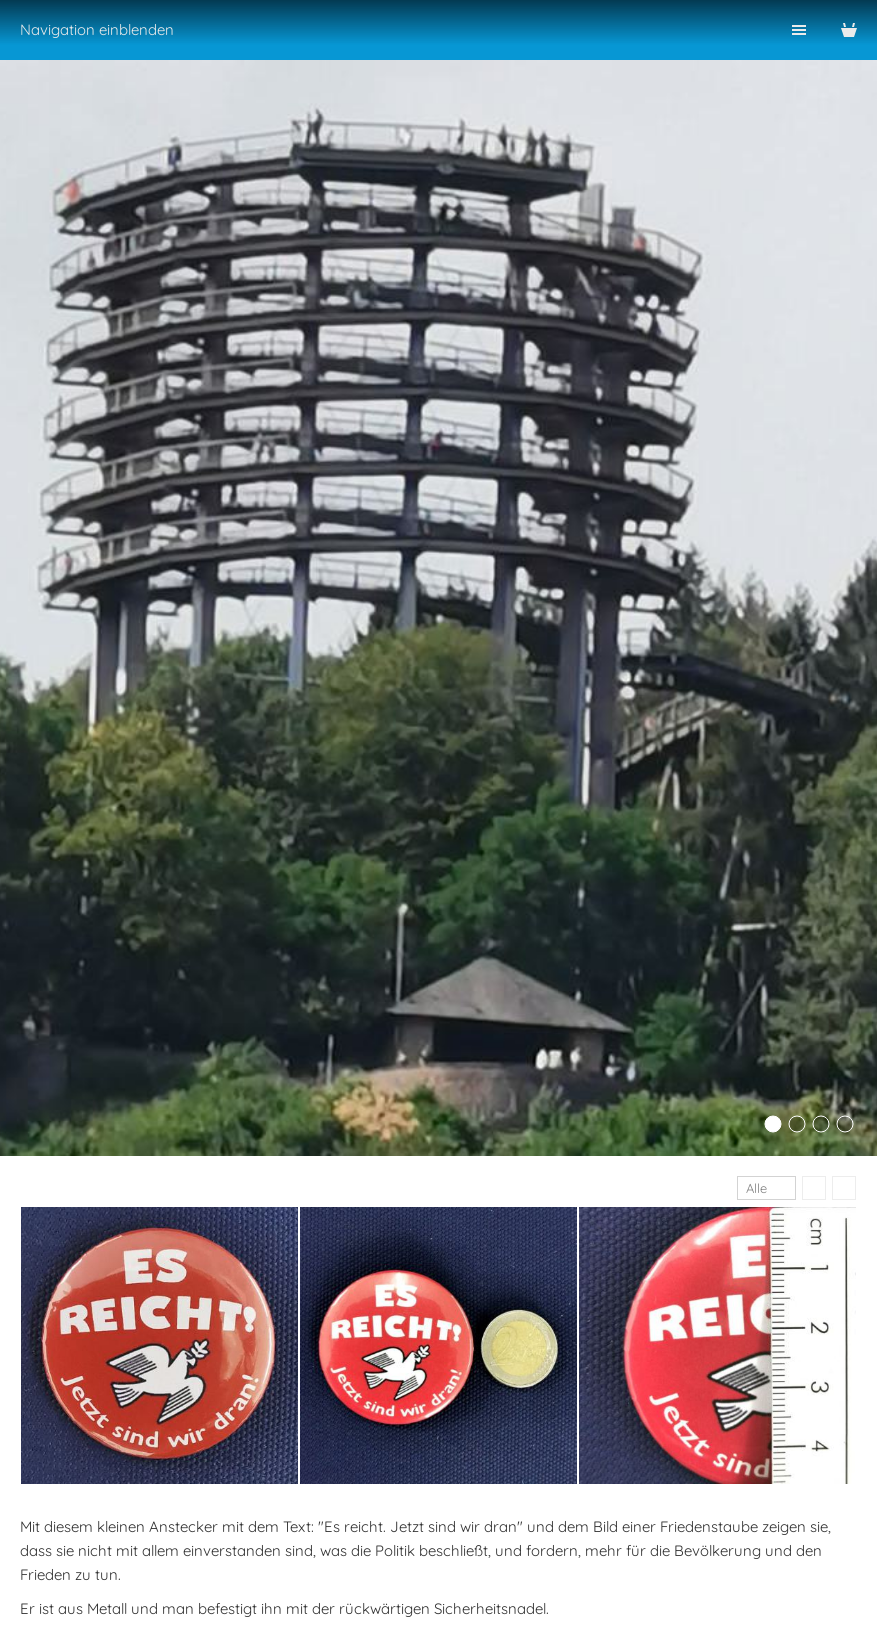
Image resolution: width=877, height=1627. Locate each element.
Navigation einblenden (97, 29)
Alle (756, 1188)
